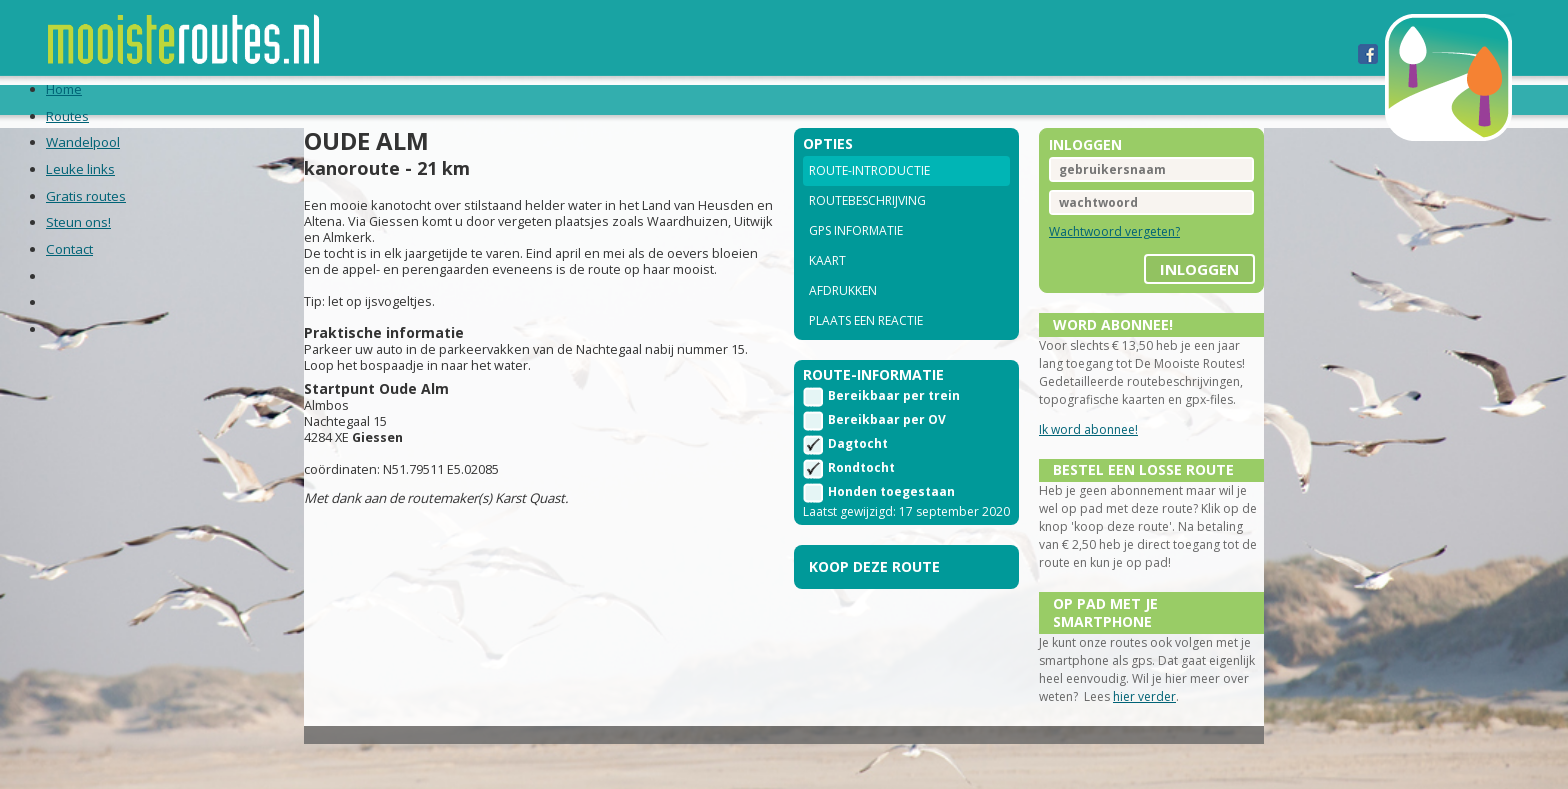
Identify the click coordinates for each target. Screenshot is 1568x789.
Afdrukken (843, 317)
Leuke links (550, 99)
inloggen (1153, 289)
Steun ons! (802, 99)
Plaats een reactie (866, 347)
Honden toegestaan (891, 525)
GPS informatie (856, 257)
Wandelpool (430, 99)
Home (254, 99)
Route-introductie (869, 197)
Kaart (827, 287)
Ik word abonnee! (1065, 474)
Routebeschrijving (867, 227)
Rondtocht (861, 501)
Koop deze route (874, 618)
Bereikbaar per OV (887, 453)
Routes (326, 99)
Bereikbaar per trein (894, 429)
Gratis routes (677, 99)
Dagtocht (858, 477)
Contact (904, 99)
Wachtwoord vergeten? (1091, 258)
